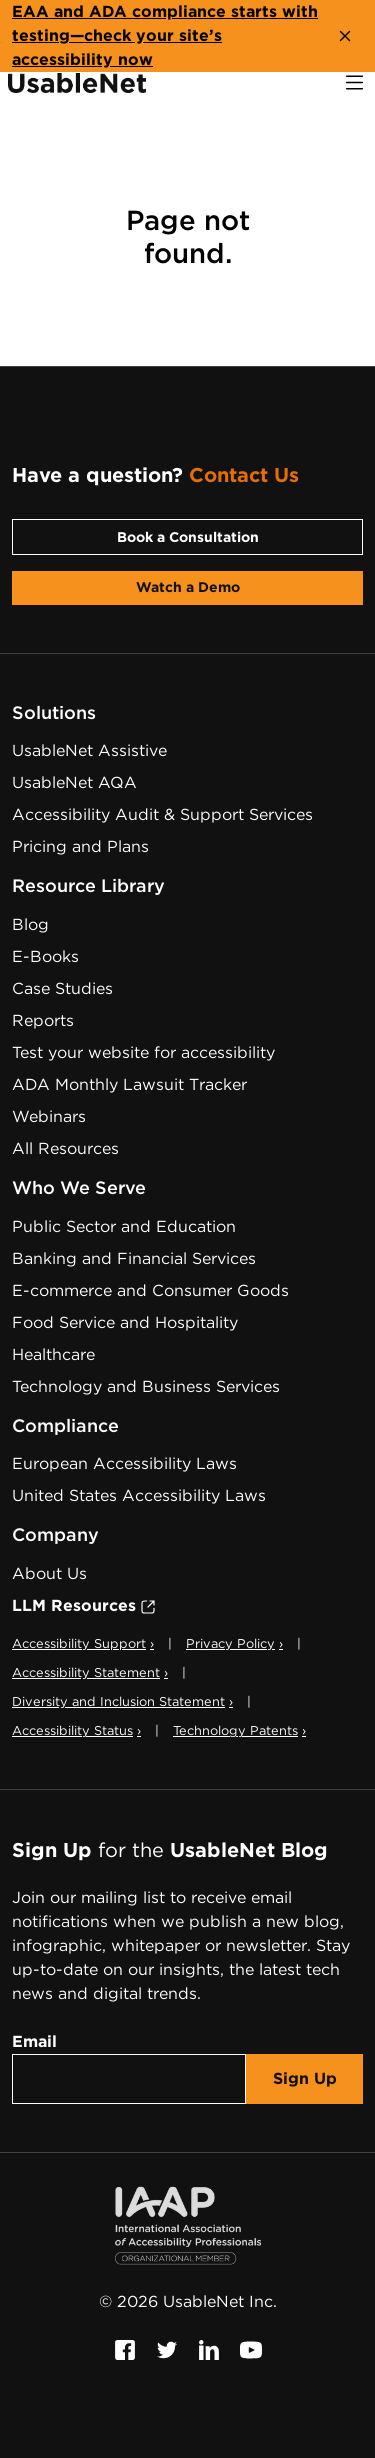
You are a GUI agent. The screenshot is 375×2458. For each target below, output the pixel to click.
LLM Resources (84, 1605)
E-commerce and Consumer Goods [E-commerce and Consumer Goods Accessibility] (150, 1290)
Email (34, 2041)
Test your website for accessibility (143, 1052)
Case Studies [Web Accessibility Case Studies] (62, 988)
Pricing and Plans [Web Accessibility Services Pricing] (80, 846)
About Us (49, 1573)
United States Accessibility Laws (139, 1495)
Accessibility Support (83, 1643)
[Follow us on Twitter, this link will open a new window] (167, 2349)
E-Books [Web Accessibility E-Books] (45, 956)
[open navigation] (354, 82)
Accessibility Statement (90, 1672)
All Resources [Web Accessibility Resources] (65, 1148)
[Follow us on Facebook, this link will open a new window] (125, 2349)
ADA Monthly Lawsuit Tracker (129, 1084)
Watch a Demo (188, 587)
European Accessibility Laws (124, 1463)
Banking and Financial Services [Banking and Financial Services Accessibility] (134, 1258)
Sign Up (305, 2078)
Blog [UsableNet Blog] (30, 924)
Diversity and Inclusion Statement (122, 1701)
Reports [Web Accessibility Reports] (43, 1020)
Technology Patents (239, 1730)
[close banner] (345, 36)
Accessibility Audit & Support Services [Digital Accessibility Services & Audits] (162, 814)
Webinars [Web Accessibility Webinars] (49, 1116)
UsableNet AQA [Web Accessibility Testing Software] (74, 782)
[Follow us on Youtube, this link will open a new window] (251, 2349)
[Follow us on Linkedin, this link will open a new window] (209, 2349)
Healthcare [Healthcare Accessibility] (53, 1354)
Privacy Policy (234, 1643)
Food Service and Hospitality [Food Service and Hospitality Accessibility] (125, 1322)
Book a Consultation (188, 537)
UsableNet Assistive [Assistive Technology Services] (89, 750)
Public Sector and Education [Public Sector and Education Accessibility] (124, 1226)
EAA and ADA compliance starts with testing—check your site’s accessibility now (165, 35)
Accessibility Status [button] (76, 1730)
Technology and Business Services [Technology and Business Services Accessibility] (146, 1386)
